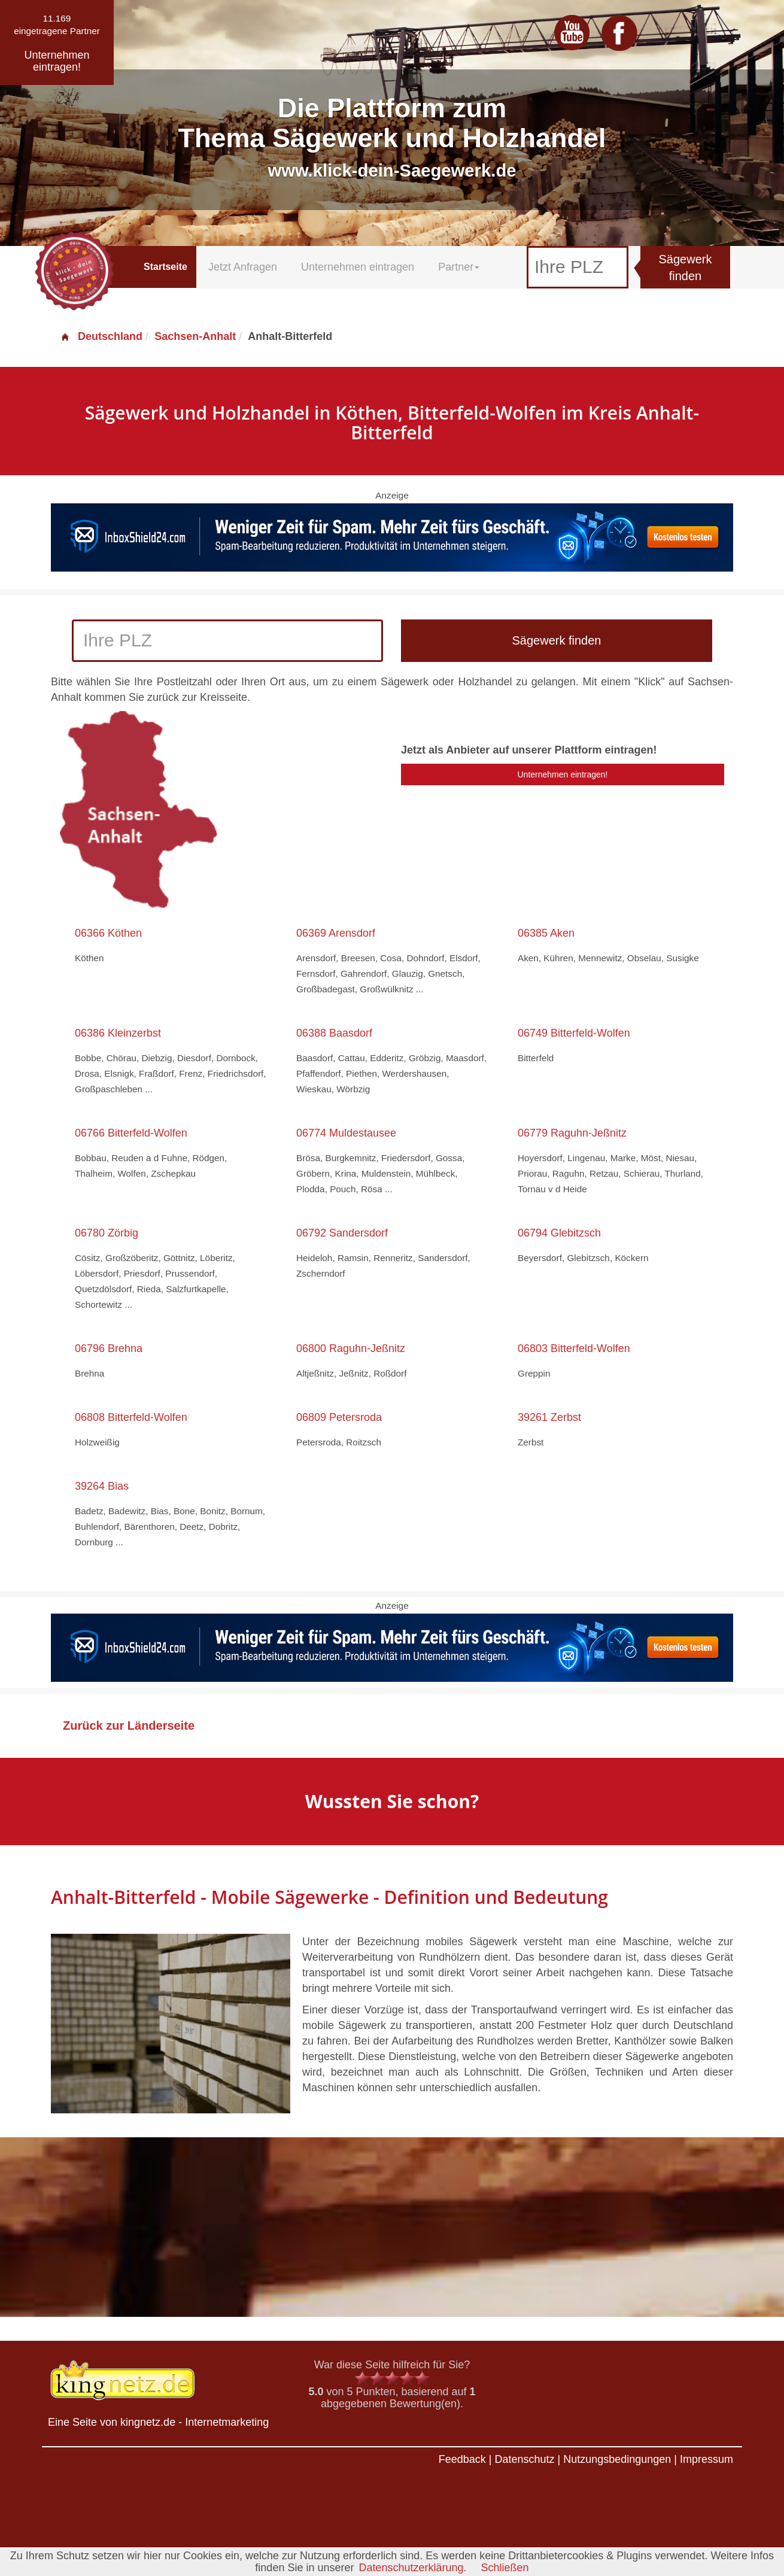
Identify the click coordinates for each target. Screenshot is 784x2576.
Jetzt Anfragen (242, 267)
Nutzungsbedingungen (617, 2459)
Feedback (462, 2459)
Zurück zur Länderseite (129, 1725)
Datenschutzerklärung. (412, 2568)
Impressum (706, 2459)
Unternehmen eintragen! (563, 774)
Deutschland (101, 336)
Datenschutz (524, 2459)
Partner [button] (458, 267)
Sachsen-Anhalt (195, 336)
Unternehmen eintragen (357, 267)
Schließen (505, 2568)
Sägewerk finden (685, 268)
